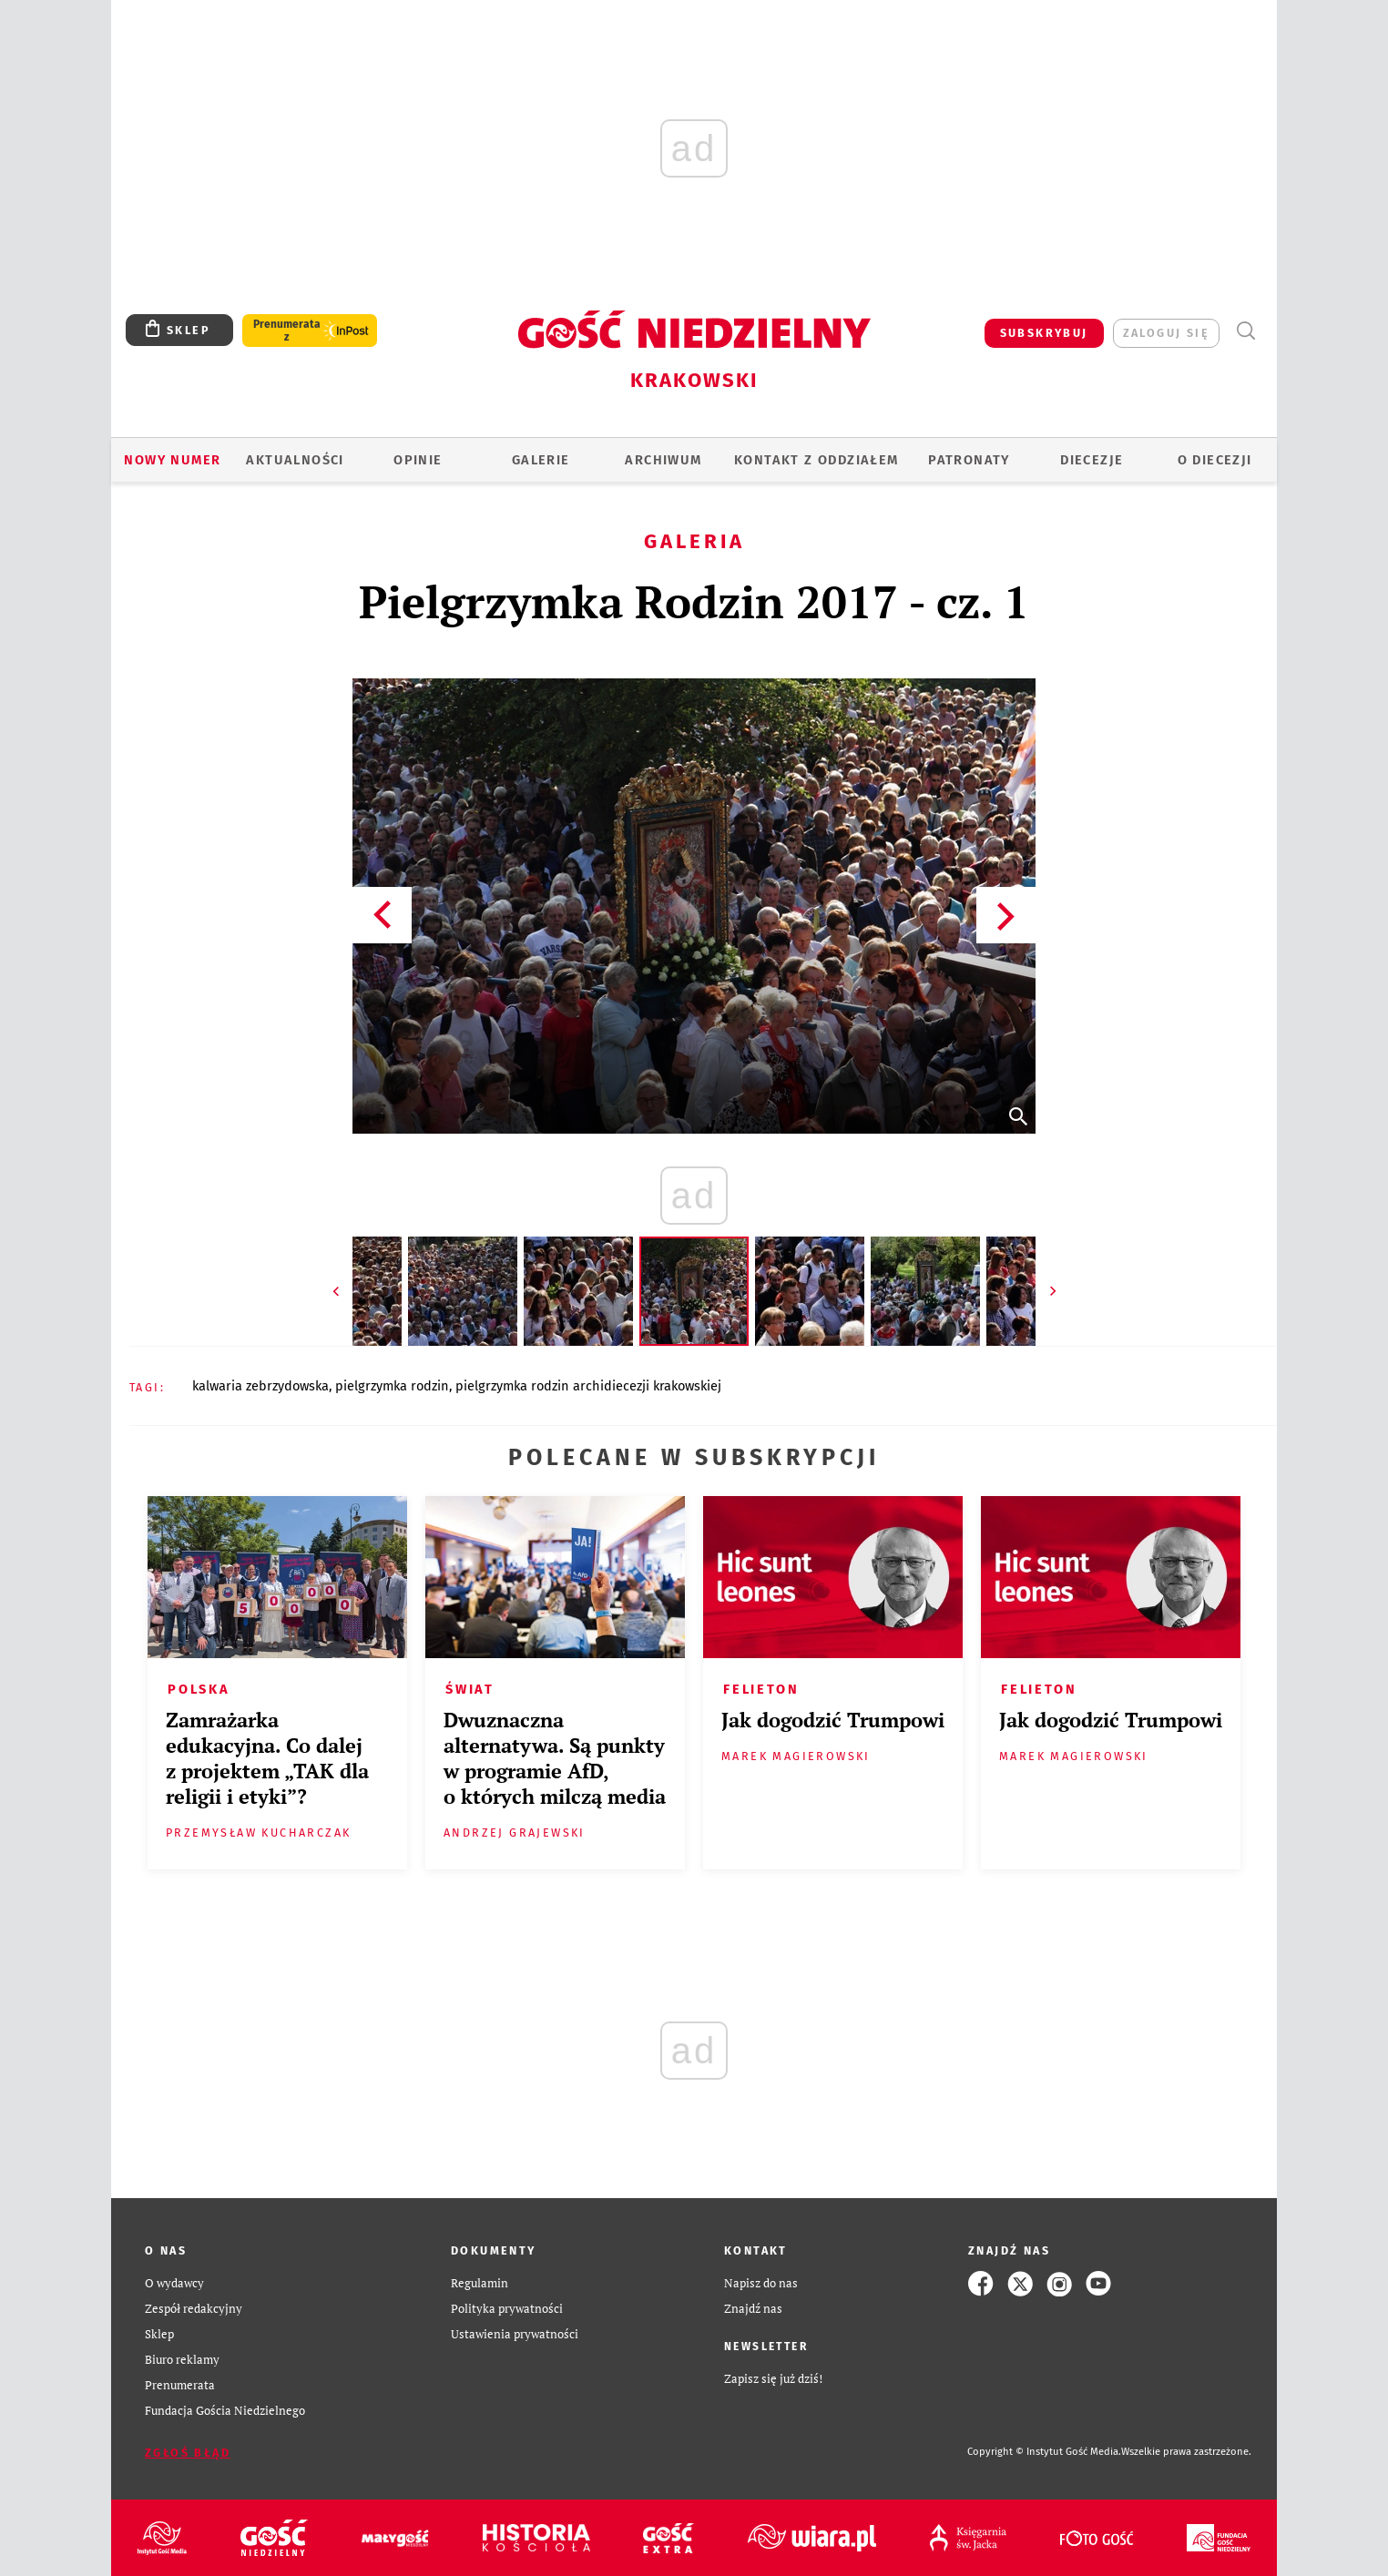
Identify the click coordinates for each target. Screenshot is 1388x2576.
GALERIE (541, 460)
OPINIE (417, 460)
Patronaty (969, 460)
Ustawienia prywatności (514, 2334)
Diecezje (1091, 460)
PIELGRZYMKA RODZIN (392, 1386)
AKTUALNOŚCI (294, 460)
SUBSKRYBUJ (1044, 333)
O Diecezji (1215, 460)
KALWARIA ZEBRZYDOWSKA (260, 1386)
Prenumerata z (287, 330)
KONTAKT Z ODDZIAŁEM (816, 460)
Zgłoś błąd (187, 2452)
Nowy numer (172, 460)
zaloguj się (1166, 333)
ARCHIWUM (663, 460)
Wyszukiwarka (1245, 331)
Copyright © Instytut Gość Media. (1044, 2452)
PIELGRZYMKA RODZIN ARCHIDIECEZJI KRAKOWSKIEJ (588, 1386)
